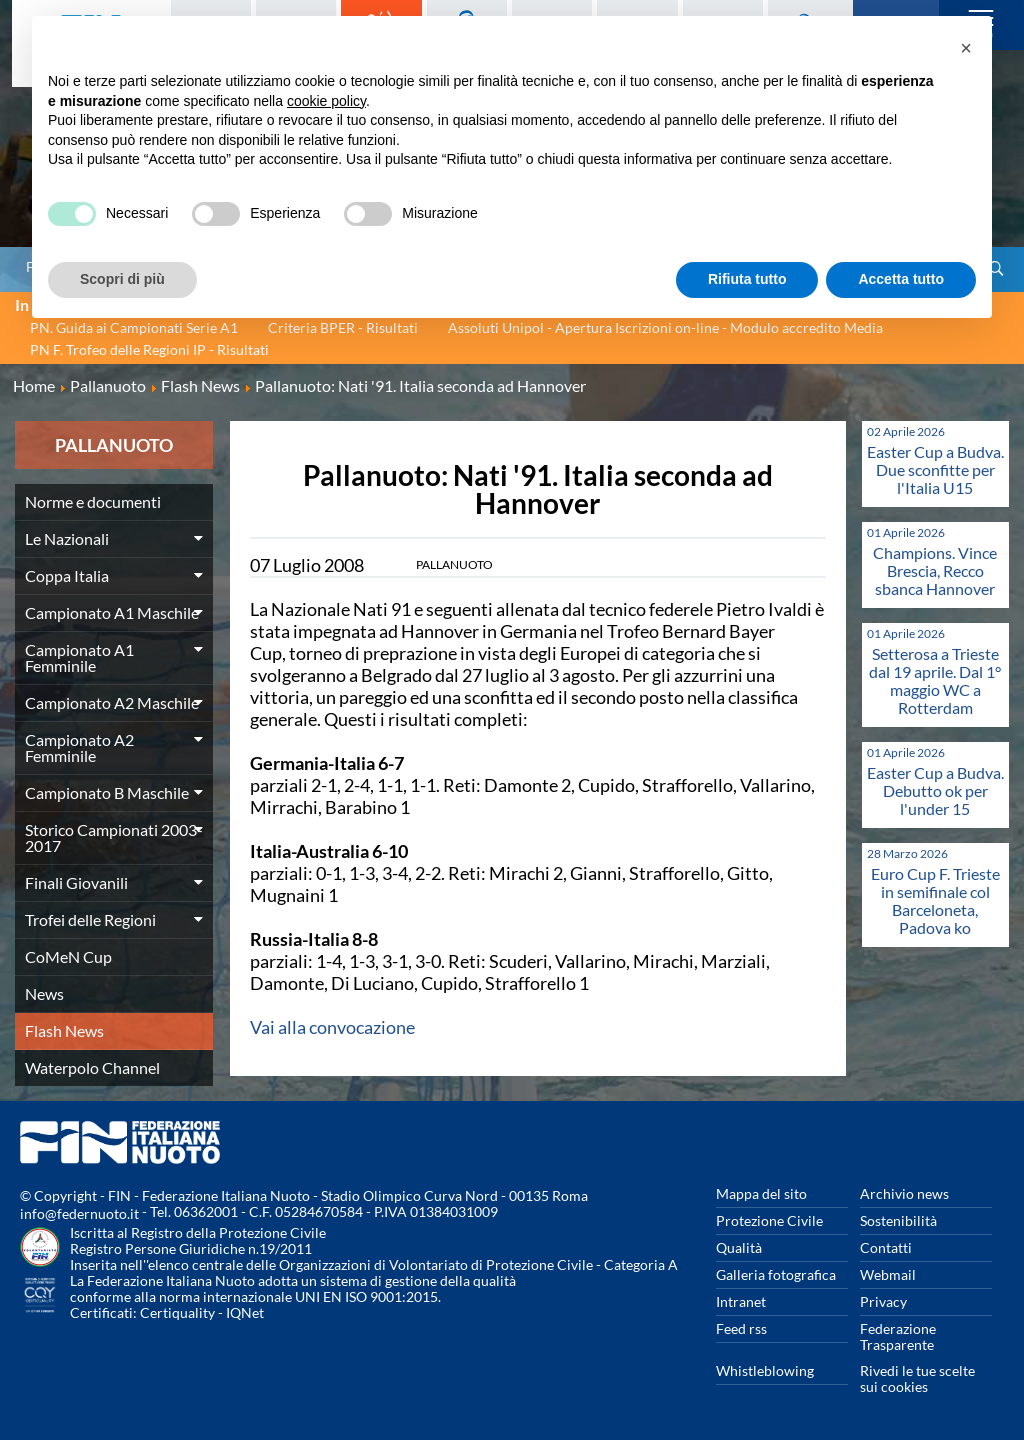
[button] (966, 48)
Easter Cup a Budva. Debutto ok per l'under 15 (935, 790)
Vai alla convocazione (332, 1027)
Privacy (883, 1301)
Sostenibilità (898, 1220)
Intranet (741, 1301)
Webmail (888, 1274)
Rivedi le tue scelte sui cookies (917, 1378)
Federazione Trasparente (898, 1336)
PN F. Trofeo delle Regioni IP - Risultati (149, 349)
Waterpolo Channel (92, 1067)
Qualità (739, 1247)
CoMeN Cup (68, 956)
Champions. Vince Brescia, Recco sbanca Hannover (935, 570)
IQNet (245, 1312)
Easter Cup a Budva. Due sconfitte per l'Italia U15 (935, 469)
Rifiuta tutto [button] (747, 279)
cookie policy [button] (326, 101)
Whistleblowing (765, 1370)
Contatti (886, 1247)
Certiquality (177, 1312)
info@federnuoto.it (79, 1213)
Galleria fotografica (776, 1274)
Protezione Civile (769, 1220)
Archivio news (904, 1193)
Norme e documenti (93, 501)
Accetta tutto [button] (901, 279)
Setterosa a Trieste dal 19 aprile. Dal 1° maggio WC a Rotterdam (935, 680)
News (44, 993)
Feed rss (741, 1328)
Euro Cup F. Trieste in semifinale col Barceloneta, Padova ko (935, 900)
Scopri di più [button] (122, 279)
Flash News (64, 1030)
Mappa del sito (761, 1193)
